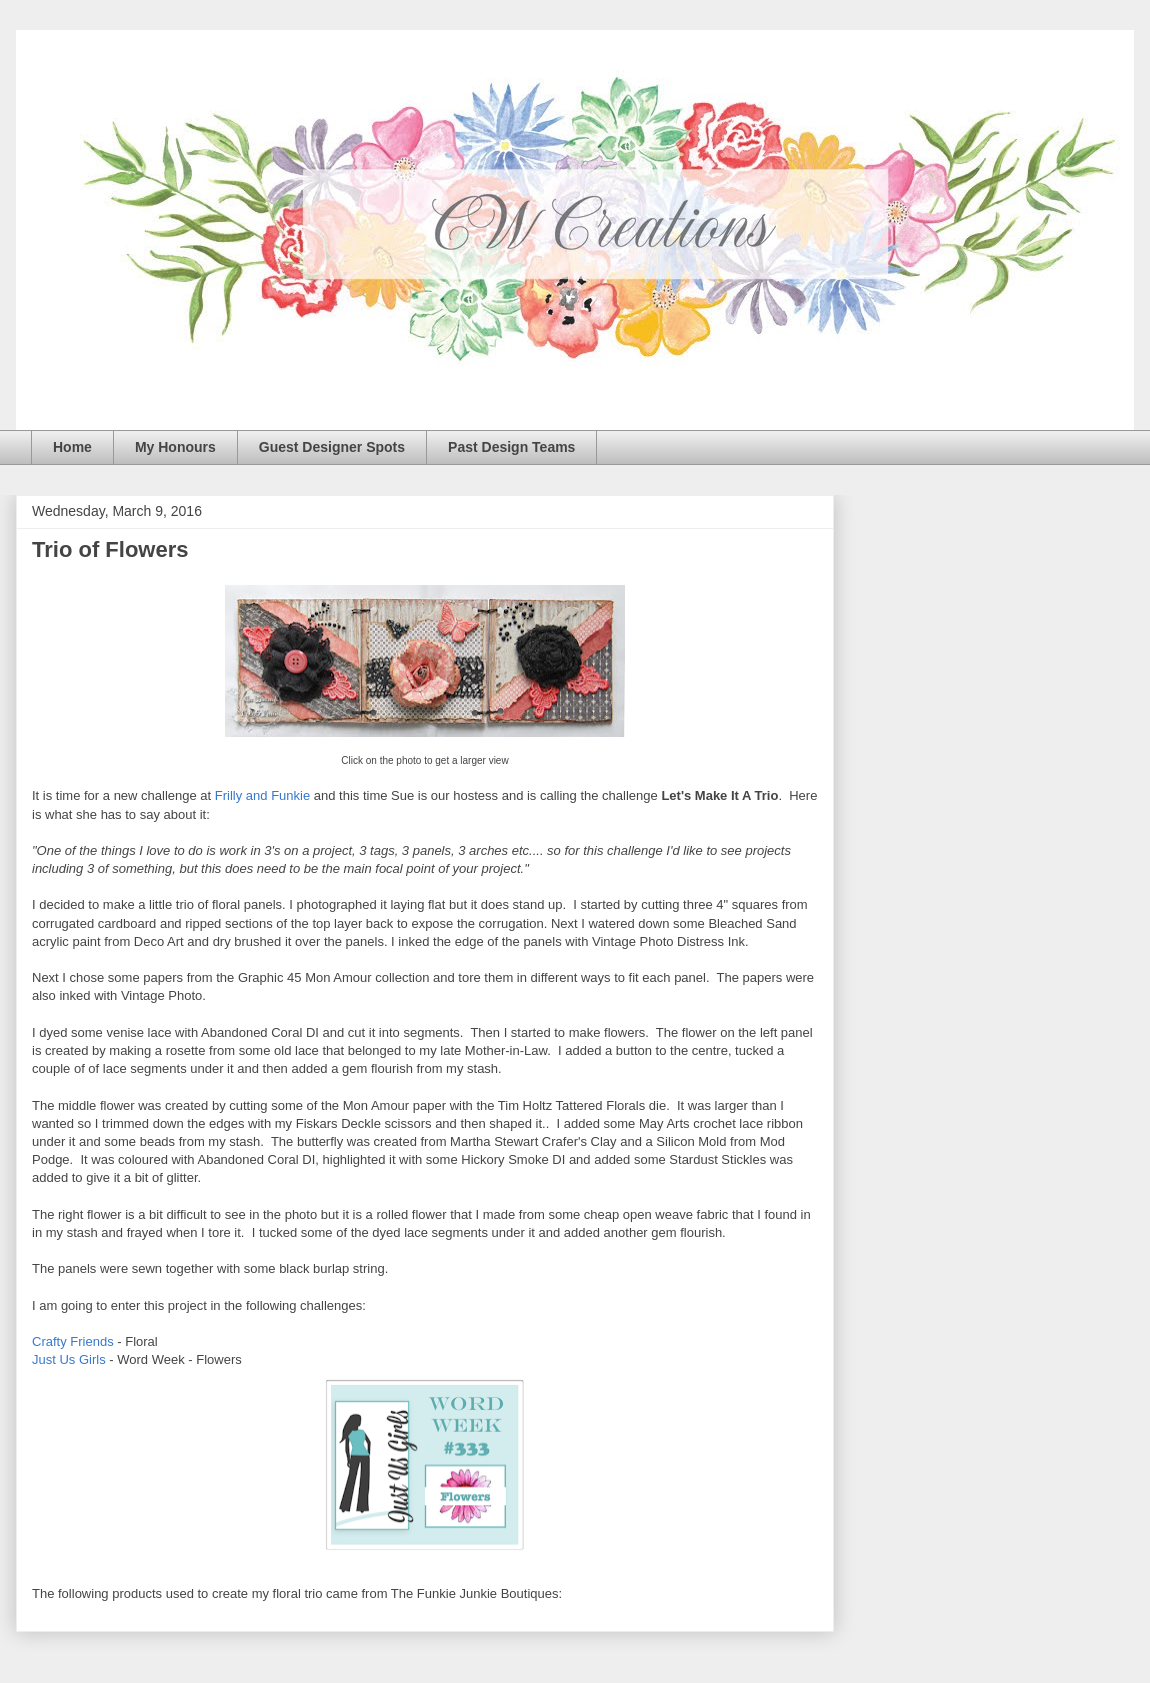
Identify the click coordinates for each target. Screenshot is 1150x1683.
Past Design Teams (511, 447)
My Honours (175, 447)
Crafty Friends (73, 1341)
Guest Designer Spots (332, 447)
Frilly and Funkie (262, 795)
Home (72, 447)
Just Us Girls (69, 1359)
